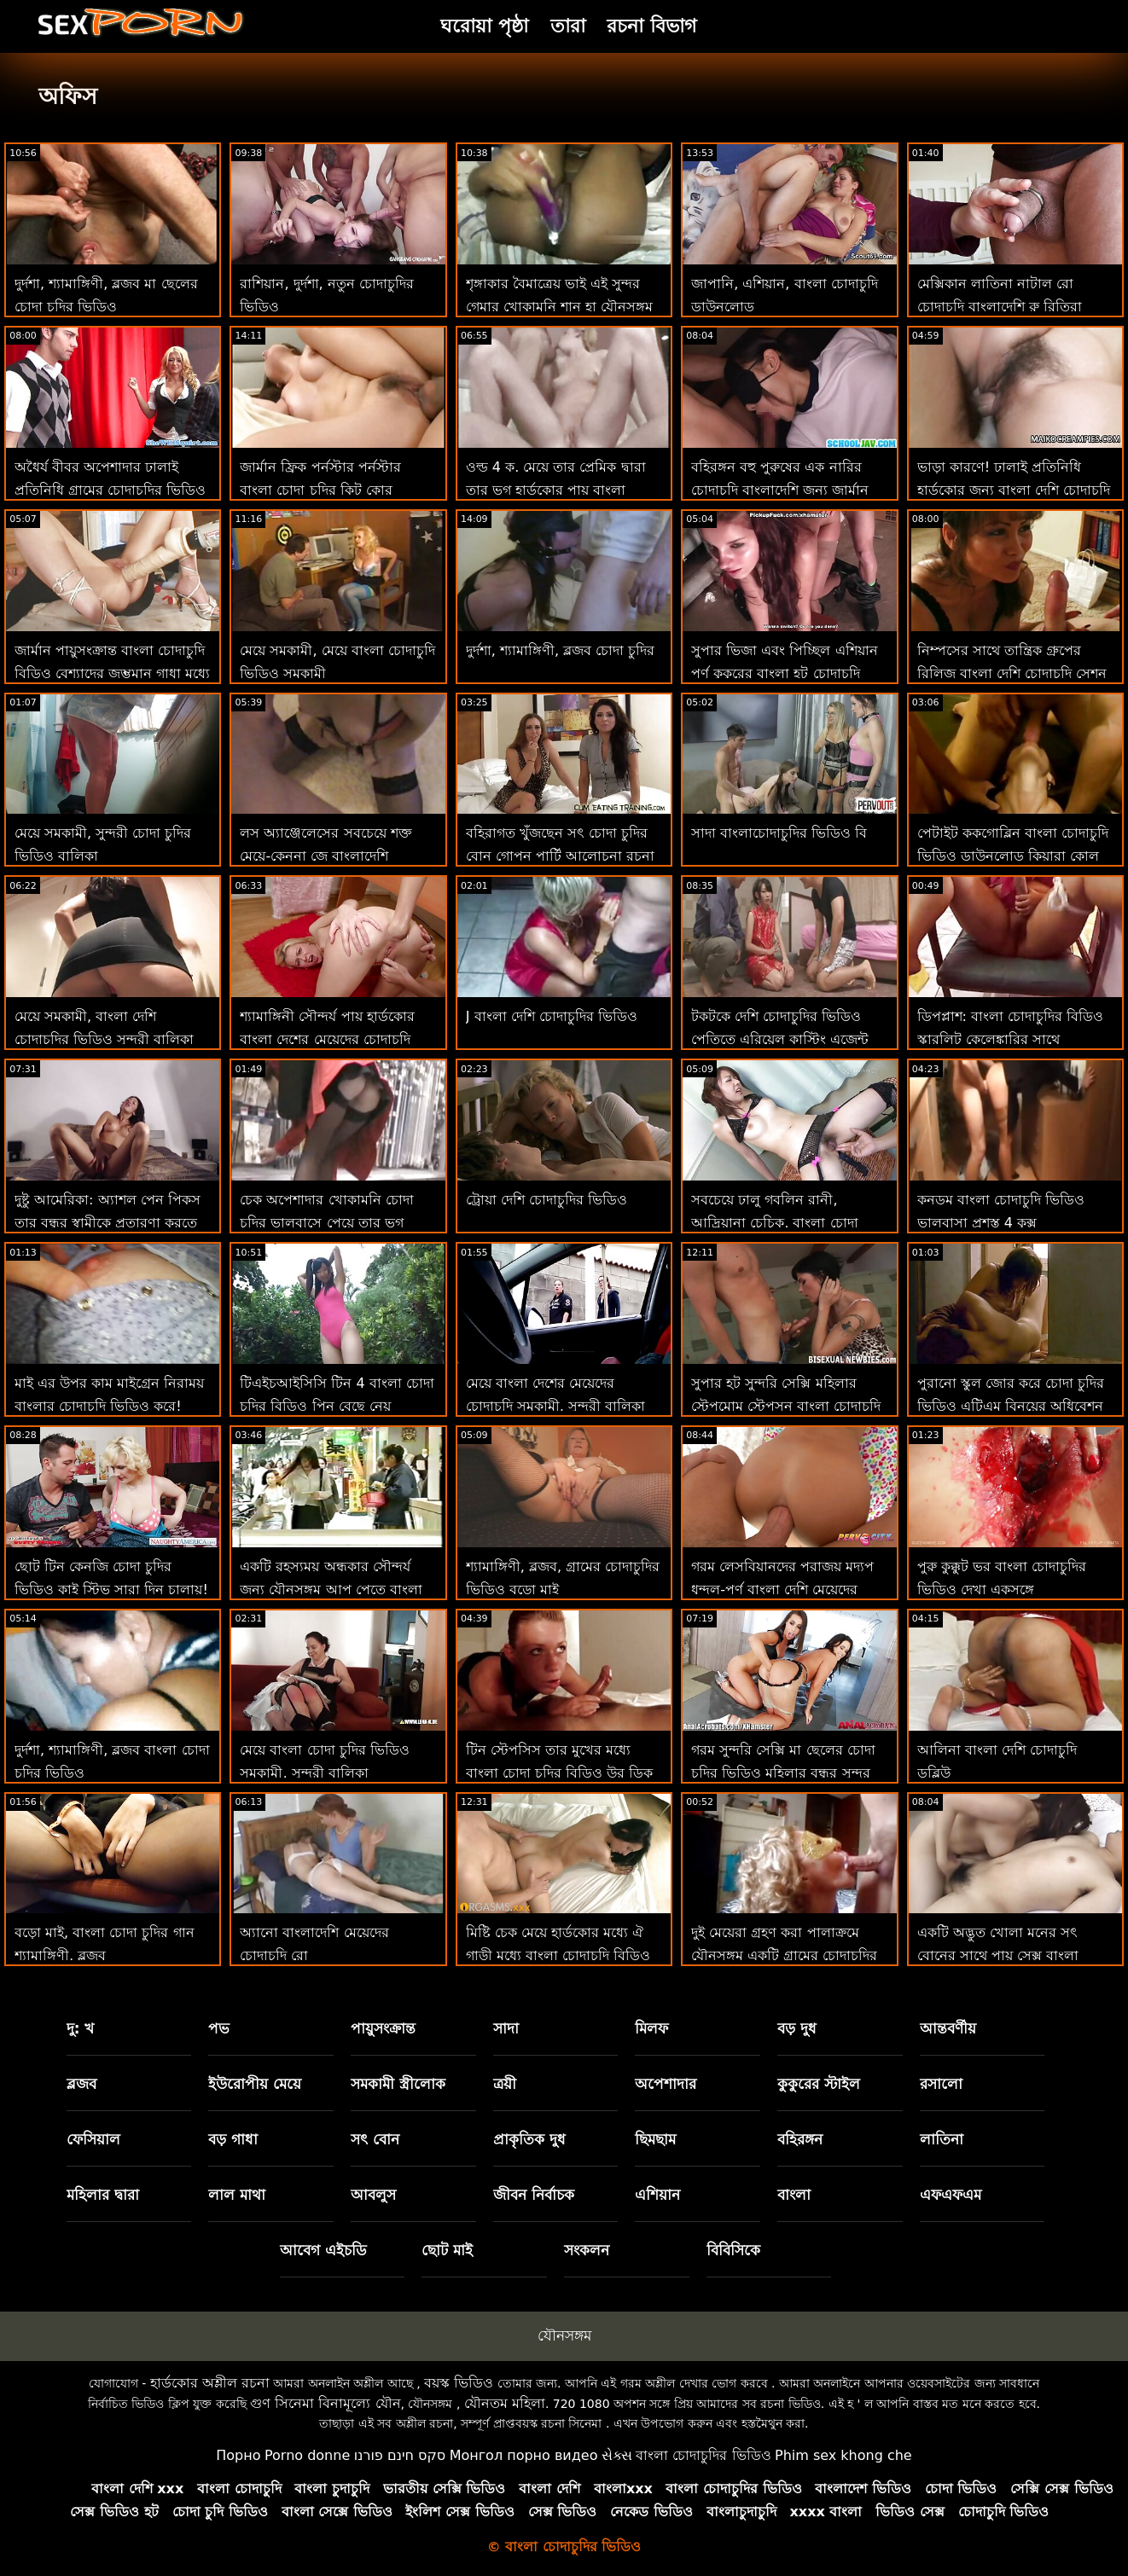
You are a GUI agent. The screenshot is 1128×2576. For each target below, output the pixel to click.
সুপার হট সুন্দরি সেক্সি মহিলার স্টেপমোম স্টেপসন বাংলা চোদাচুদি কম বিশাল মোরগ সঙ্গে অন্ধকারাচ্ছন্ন (788, 1406)
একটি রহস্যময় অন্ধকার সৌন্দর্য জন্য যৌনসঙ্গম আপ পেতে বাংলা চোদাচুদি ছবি (331, 1589)
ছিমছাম (655, 2139)
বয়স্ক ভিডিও (458, 2383)
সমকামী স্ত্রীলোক (398, 2083)
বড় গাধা (233, 2139)
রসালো (941, 2083)
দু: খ (81, 2028)
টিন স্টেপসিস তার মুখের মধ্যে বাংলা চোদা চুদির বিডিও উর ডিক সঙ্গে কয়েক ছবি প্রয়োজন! (559, 1773)
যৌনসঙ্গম (564, 2335)
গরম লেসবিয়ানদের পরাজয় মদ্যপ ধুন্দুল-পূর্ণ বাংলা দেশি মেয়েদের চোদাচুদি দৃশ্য (782, 1589)
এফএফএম (950, 2194)
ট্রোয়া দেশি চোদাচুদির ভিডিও (546, 1200)
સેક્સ (617, 2455)
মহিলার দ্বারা (103, 2194)
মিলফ (651, 2028)
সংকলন (586, 2250)
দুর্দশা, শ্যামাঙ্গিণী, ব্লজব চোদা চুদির (560, 650)
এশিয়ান (657, 2194)
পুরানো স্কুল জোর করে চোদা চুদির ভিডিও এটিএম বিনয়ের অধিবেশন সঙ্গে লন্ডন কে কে (1010, 1406)
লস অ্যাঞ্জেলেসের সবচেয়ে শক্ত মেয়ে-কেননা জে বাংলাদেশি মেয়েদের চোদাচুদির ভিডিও (325, 856)
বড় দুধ (797, 2028)
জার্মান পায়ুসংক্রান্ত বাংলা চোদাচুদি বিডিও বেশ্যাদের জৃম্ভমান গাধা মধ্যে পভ (112, 673)
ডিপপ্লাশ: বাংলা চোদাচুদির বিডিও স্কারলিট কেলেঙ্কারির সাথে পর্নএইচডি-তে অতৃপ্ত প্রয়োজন (1010, 1039)
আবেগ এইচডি (323, 2250)
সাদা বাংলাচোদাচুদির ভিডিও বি (779, 833)
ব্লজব (81, 2083)
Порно (238, 2455)
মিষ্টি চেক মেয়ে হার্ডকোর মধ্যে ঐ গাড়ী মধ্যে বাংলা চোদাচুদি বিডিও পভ (558, 1955)
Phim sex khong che (843, 2455)
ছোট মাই (447, 2250)
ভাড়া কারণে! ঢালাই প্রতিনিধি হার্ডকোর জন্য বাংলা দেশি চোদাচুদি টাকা (1013, 490)
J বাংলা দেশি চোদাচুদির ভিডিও (551, 1016)
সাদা (506, 2028)
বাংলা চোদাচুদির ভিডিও (703, 2455)
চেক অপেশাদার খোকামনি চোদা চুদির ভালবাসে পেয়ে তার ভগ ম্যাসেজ (326, 1223)
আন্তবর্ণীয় (948, 2028)
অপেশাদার (665, 2083)
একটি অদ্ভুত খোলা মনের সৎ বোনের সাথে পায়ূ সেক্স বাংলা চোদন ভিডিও (998, 1955)
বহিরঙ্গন (800, 2139)
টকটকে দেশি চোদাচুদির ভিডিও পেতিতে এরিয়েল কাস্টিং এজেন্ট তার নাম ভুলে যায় (780, 1039)
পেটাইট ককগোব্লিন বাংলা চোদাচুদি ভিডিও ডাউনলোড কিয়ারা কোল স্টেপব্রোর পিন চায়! (1012, 856)
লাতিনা (941, 2139)
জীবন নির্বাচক (533, 2194)
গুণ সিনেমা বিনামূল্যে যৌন (325, 2403)
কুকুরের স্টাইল (818, 2083)
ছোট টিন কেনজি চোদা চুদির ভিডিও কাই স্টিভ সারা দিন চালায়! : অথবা (111, 1589)
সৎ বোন (375, 2139)
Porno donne (307, 2455)
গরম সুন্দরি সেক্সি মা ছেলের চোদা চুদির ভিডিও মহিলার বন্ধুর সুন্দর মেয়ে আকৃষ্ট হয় (783, 1773)
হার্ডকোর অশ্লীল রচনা (210, 2383)
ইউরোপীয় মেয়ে (254, 2083)
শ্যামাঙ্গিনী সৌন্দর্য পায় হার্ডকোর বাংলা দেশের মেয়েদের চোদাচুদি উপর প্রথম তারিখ (327, 1039)
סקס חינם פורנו (400, 2455)
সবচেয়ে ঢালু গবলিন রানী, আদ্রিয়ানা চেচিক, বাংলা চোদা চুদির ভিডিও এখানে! (774, 1223)
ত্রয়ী (504, 2083)
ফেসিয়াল (93, 2139)
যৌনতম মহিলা (504, 2403)
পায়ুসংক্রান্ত (383, 2028)
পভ (219, 2028)
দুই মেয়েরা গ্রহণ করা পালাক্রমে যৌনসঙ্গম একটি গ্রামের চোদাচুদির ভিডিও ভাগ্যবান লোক (784, 1955)
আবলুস (373, 2194)
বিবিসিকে (733, 2250)
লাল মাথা (236, 2194)
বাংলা (794, 2194)
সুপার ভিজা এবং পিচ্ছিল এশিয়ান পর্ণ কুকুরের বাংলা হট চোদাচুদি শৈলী (784, 673)
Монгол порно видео (524, 2455)
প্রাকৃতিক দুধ (529, 2139)
